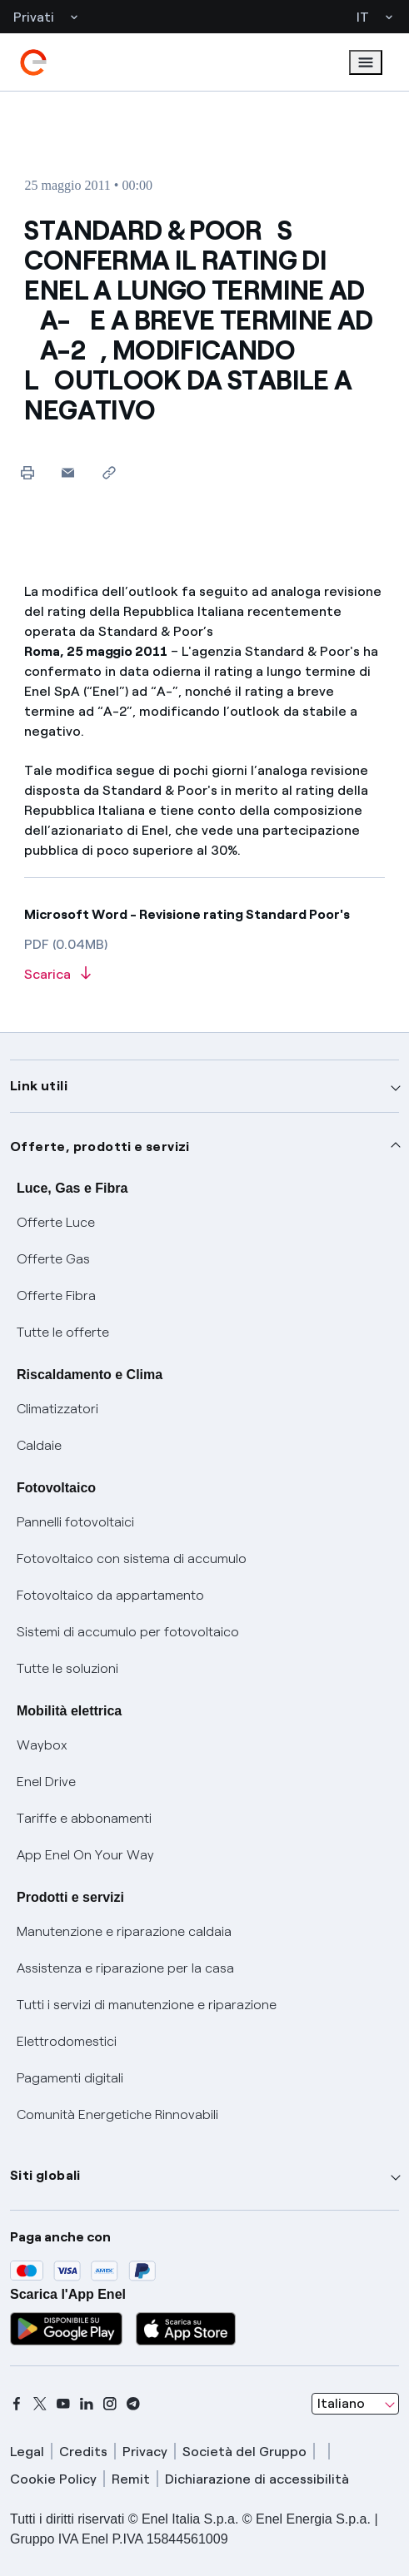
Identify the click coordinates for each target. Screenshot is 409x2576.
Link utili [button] (38, 1086)
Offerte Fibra (56, 1295)
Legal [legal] (27, 2451)
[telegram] (133, 2403)
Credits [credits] (83, 2451)
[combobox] (355, 2404)
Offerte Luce (56, 1222)
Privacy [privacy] (144, 2451)
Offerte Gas (53, 1259)
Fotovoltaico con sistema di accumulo (132, 1558)
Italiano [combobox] (341, 2403)
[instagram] (110, 2403)
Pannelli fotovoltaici (75, 1522)
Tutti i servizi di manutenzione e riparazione (147, 2005)
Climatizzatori (57, 1409)
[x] (40, 2403)
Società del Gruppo (244, 2451)
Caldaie (39, 1445)
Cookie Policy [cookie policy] (53, 2479)
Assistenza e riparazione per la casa (125, 1968)
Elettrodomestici (67, 2041)
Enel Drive (46, 1781)
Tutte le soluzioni (67, 1668)
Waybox (42, 1745)
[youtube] (63, 2403)
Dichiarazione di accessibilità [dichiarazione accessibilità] (257, 2479)
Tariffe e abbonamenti (84, 1818)
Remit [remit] (131, 2479)
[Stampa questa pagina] (27, 472)
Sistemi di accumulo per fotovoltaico (128, 1632)
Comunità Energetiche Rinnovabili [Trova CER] (117, 2114)
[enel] (33, 62)
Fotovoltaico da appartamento (110, 1595)
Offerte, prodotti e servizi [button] (100, 1146)
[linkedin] (86, 2403)
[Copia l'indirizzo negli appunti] (108, 472)
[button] (68, 472)
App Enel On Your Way (85, 1855)
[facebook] (16, 2403)
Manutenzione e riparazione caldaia (124, 1931)
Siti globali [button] (45, 2175)
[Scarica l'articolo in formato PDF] (204, 975)
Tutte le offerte (63, 1332)
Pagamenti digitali (70, 2078)
